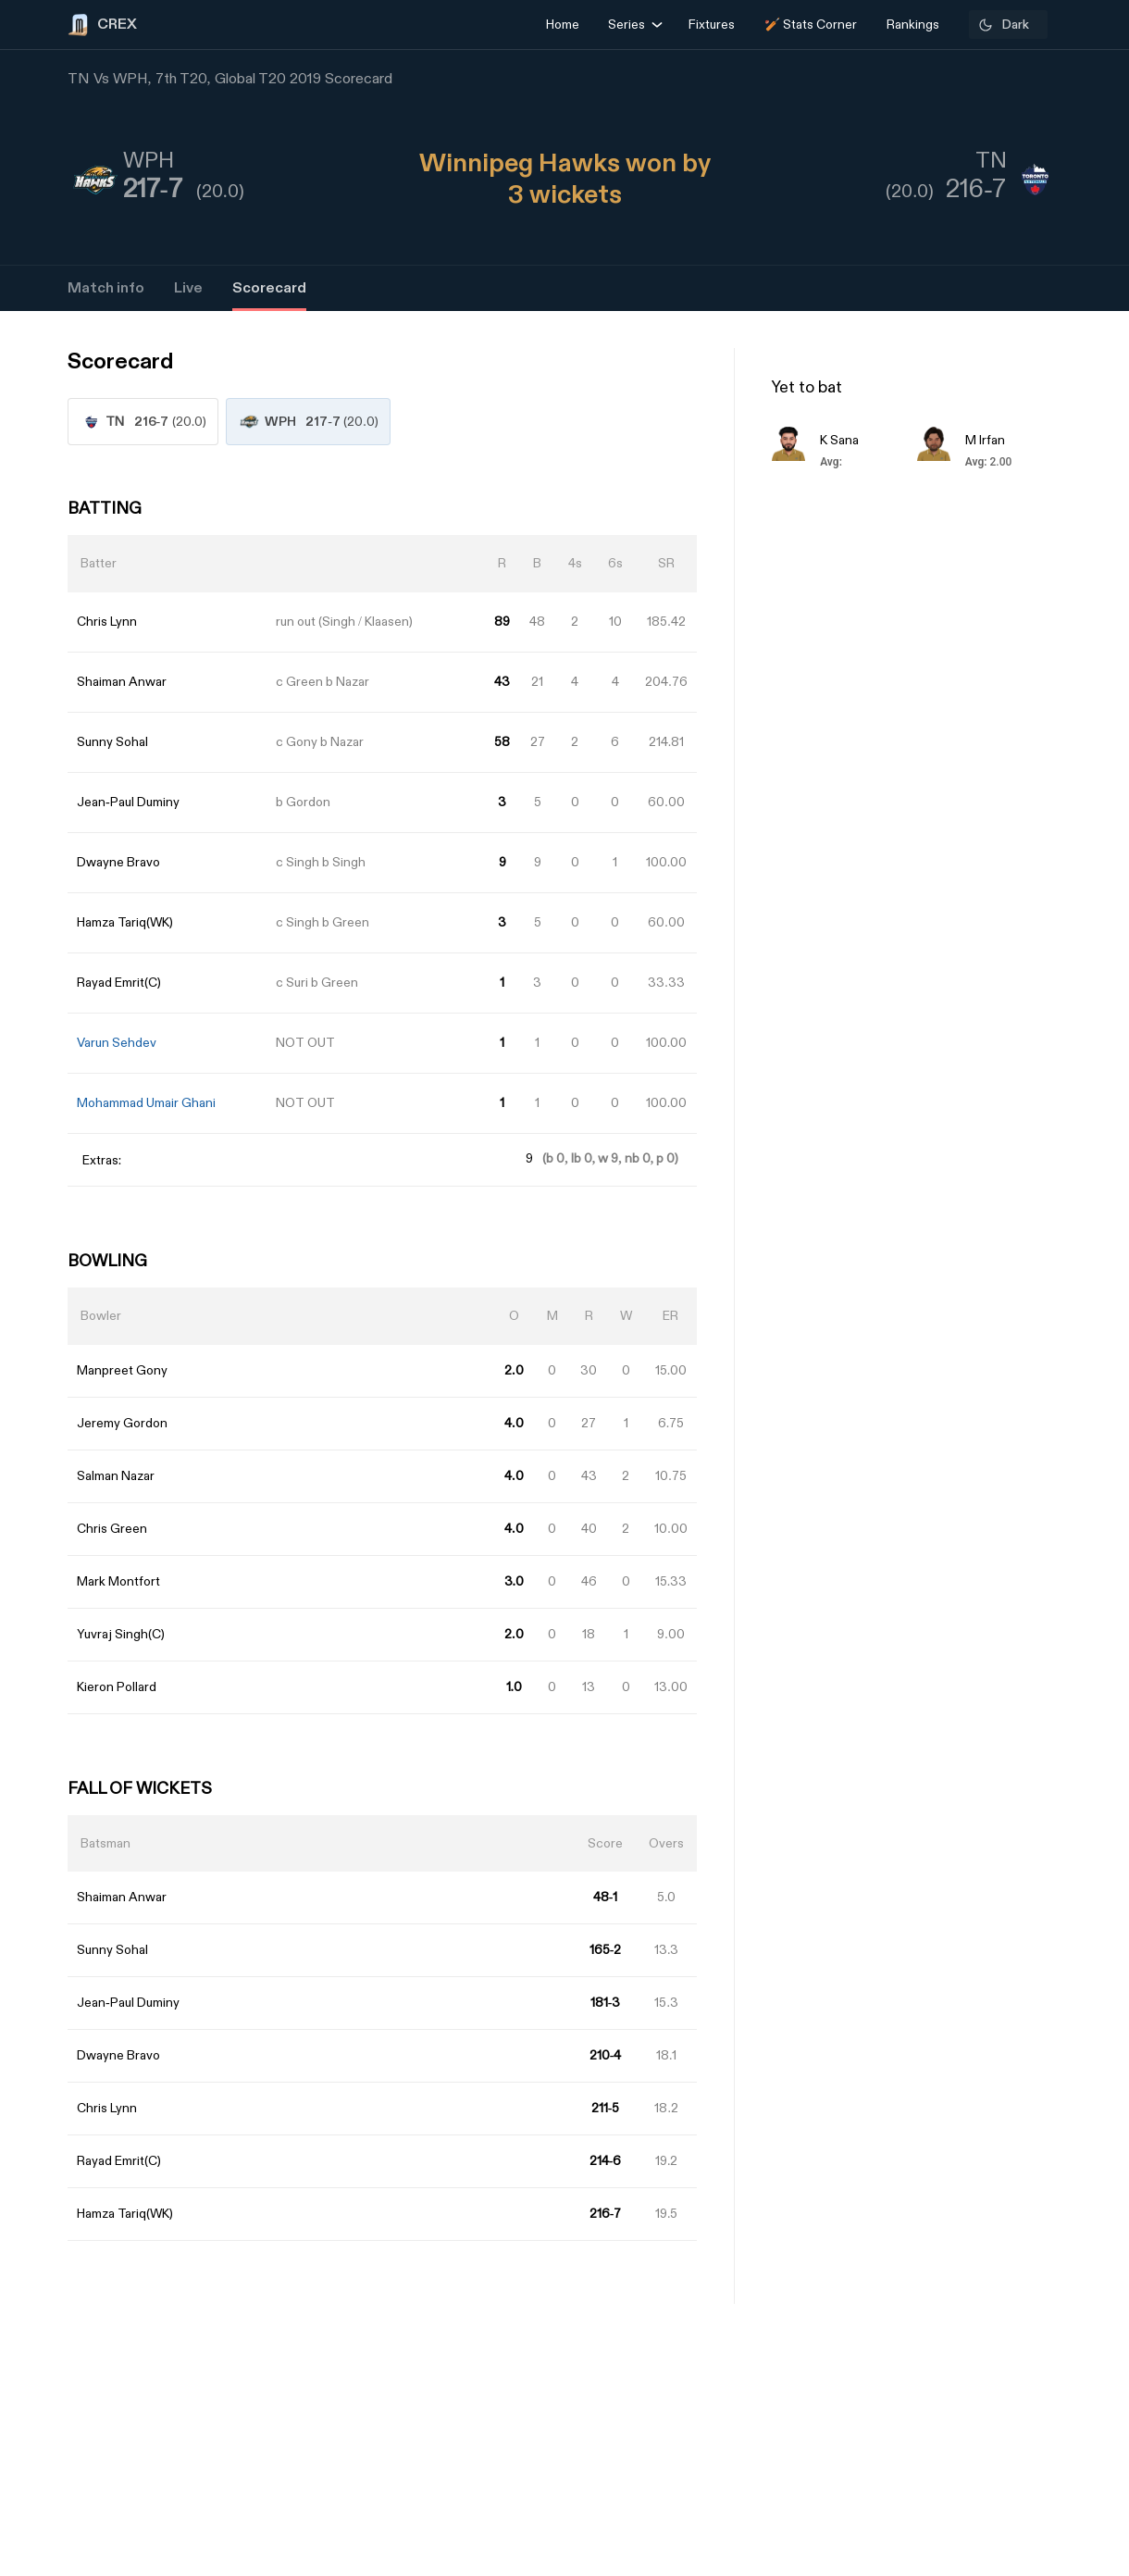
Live (188, 288)
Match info (106, 288)
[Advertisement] (1059, 1411)
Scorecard (269, 288)
